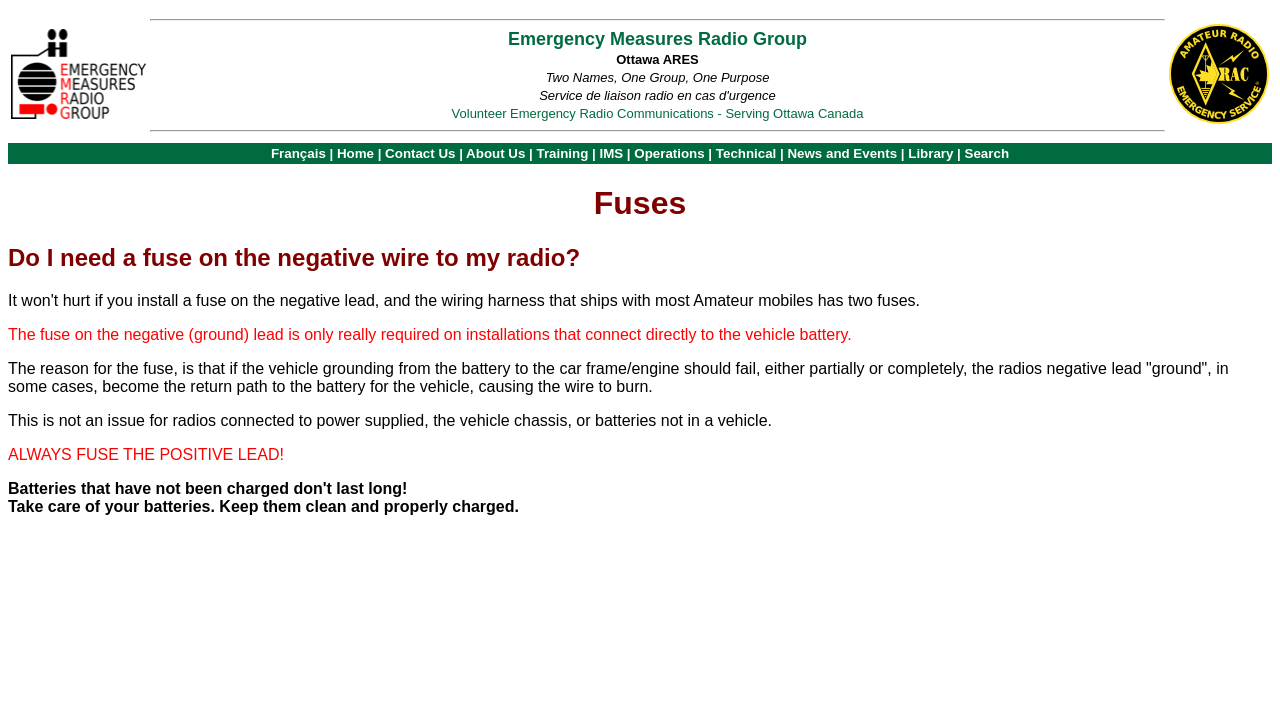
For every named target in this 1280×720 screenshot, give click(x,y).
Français (298, 153)
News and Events (842, 153)
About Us (495, 153)
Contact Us (420, 153)
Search (987, 153)
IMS (611, 153)
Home (355, 153)
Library (930, 153)
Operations (669, 153)
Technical (746, 153)
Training (562, 153)
